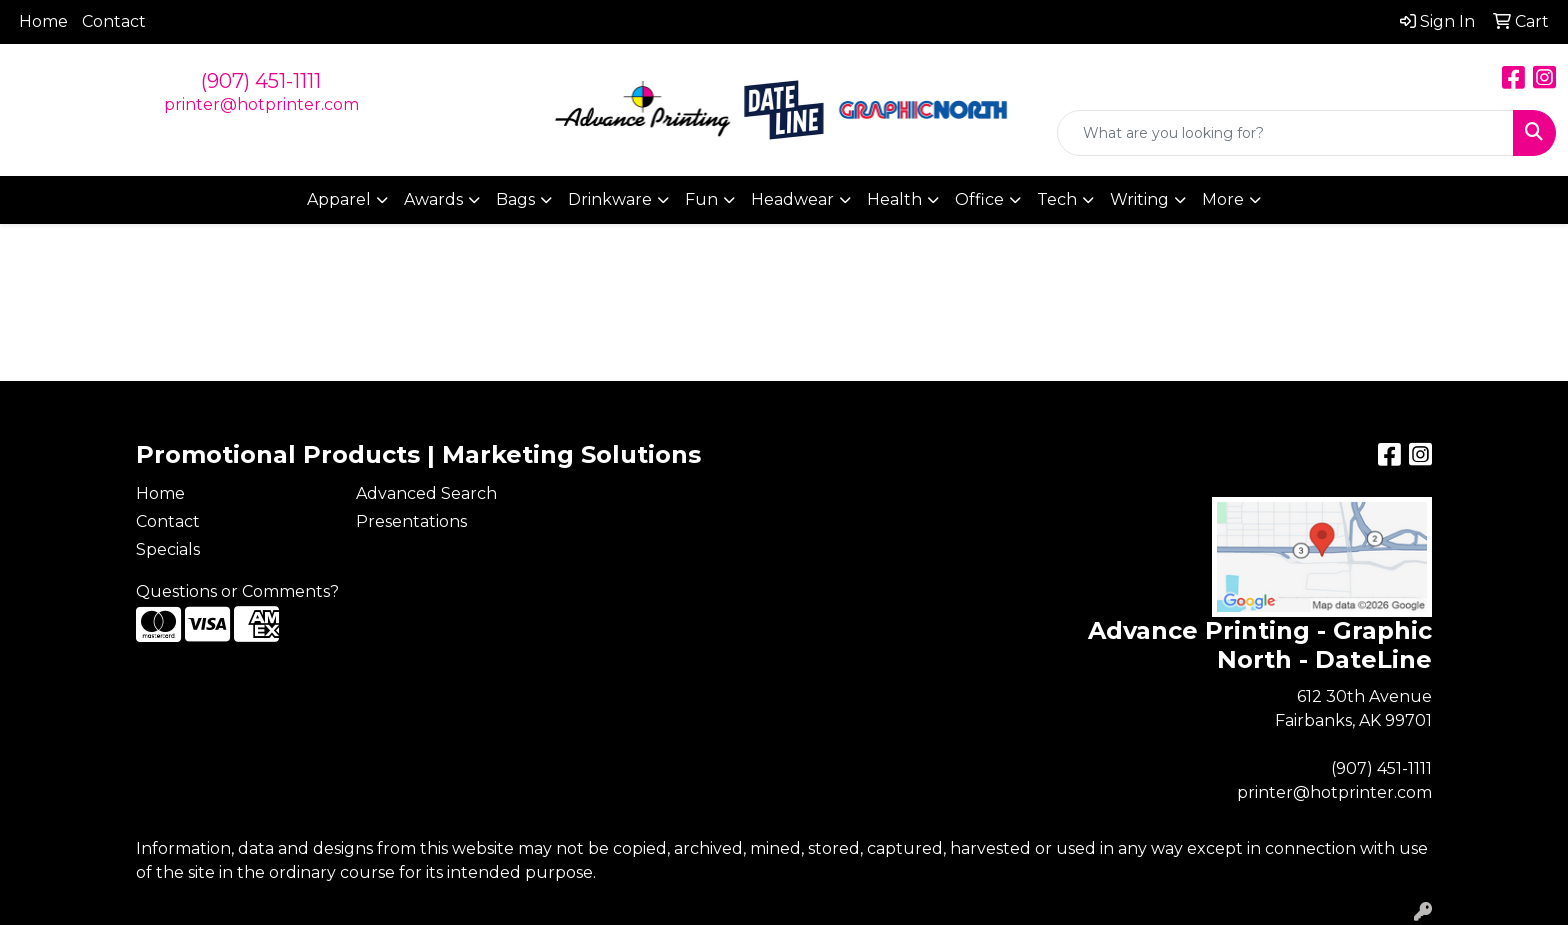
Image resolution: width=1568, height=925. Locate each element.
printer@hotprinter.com (261, 104)
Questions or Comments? (237, 591)
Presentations (411, 521)
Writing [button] (1139, 199)
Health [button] (894, 199)
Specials (168, 549)
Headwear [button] (792, 199)
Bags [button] (515, 199)
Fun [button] (701, 199)
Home (43, 21)
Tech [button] (1057, 199)
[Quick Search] (1285, 133)
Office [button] (979, 199)
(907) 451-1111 (261, 81)
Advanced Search (426, 493)
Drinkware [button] (610, 199)
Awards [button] (433, 199)
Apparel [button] (339, 199)
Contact (114, 21)
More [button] (1223, 199)
